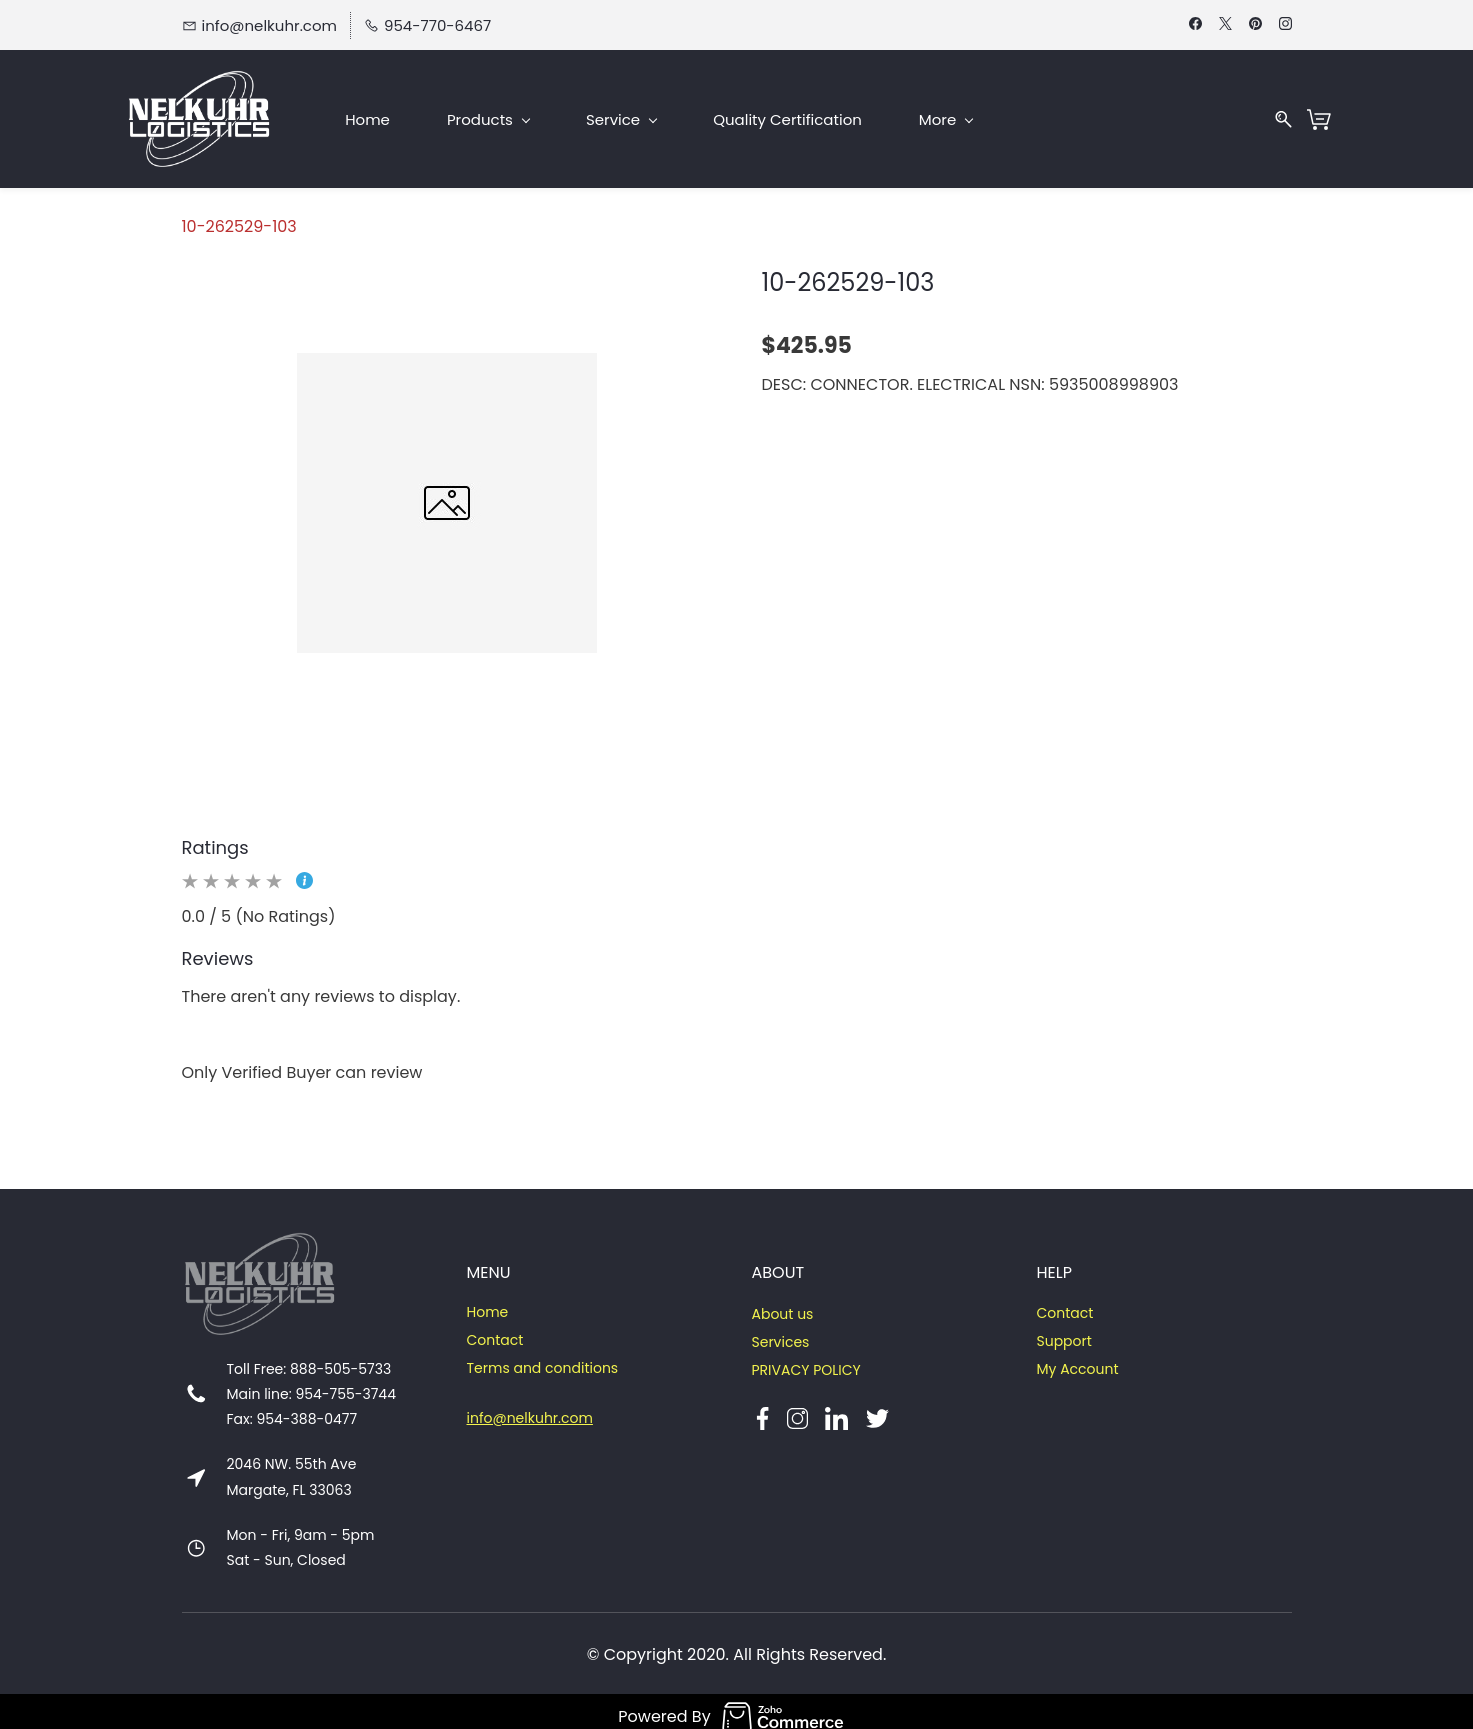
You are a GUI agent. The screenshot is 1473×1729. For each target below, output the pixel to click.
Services (780, 1331)
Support (1063, 1330)
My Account (1077, 1358)
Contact (495, 1329)
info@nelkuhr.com (530, 1407)
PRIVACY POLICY (805, 1359)
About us (782, 1303)
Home (488, 1301)
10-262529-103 (239, 215)
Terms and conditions (543, 1357)
